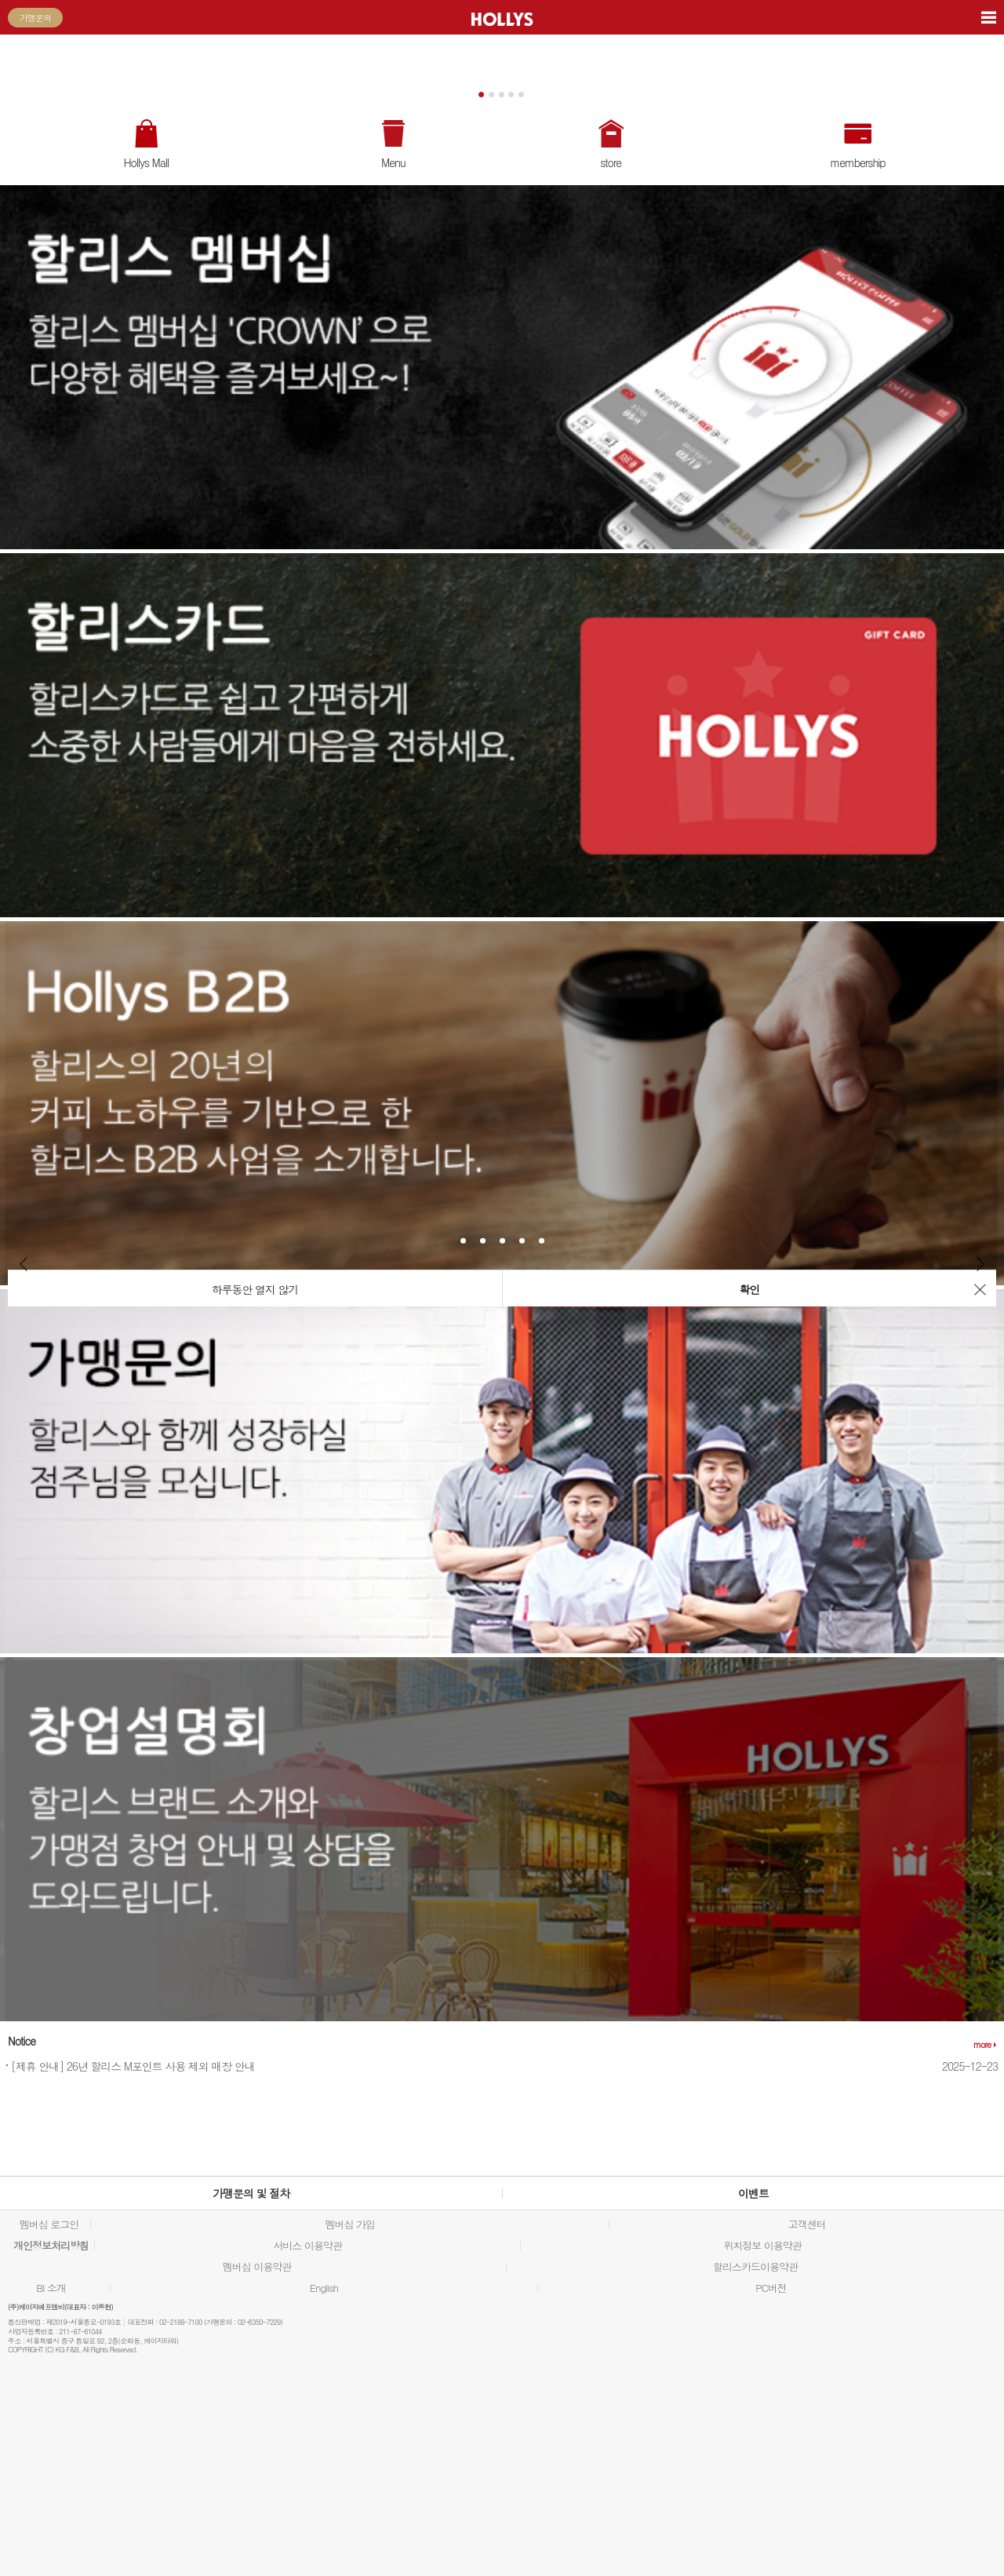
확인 (750, 1289)
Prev (23, 1264)
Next (980, 1264)
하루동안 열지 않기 (255, 1289)
